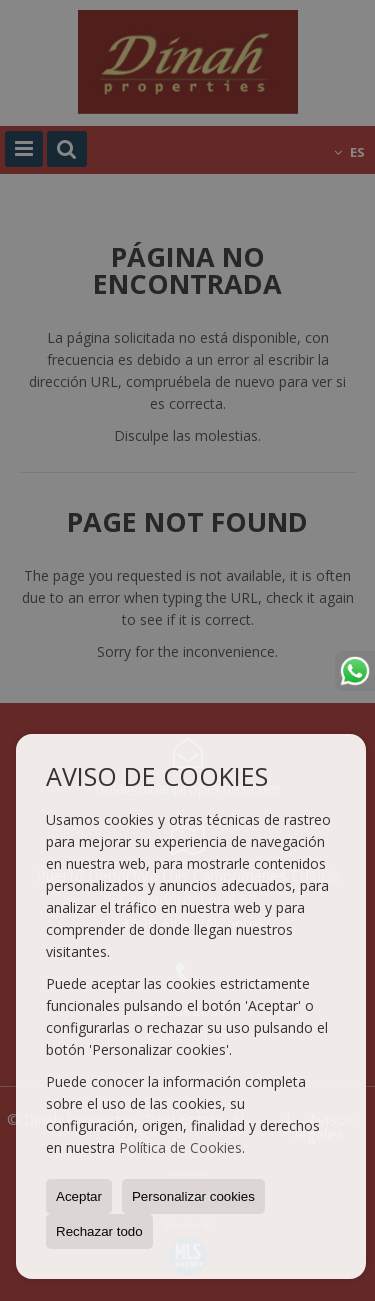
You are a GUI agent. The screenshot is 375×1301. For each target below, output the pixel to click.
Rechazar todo (99, 1231)
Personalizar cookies (193, 1196)
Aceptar (79, 1196)
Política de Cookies (180, 1147)
